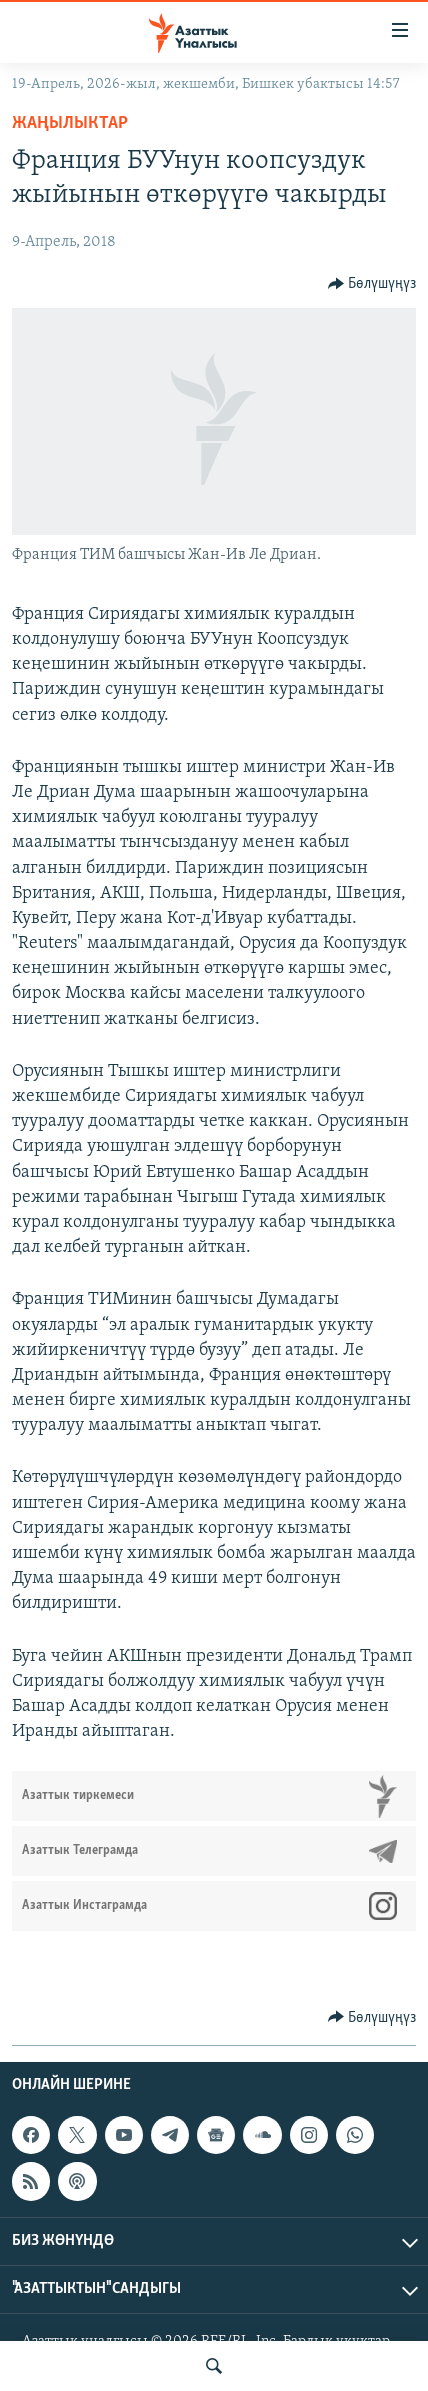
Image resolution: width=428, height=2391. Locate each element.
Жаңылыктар (70, 123)
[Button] (372, 284)
